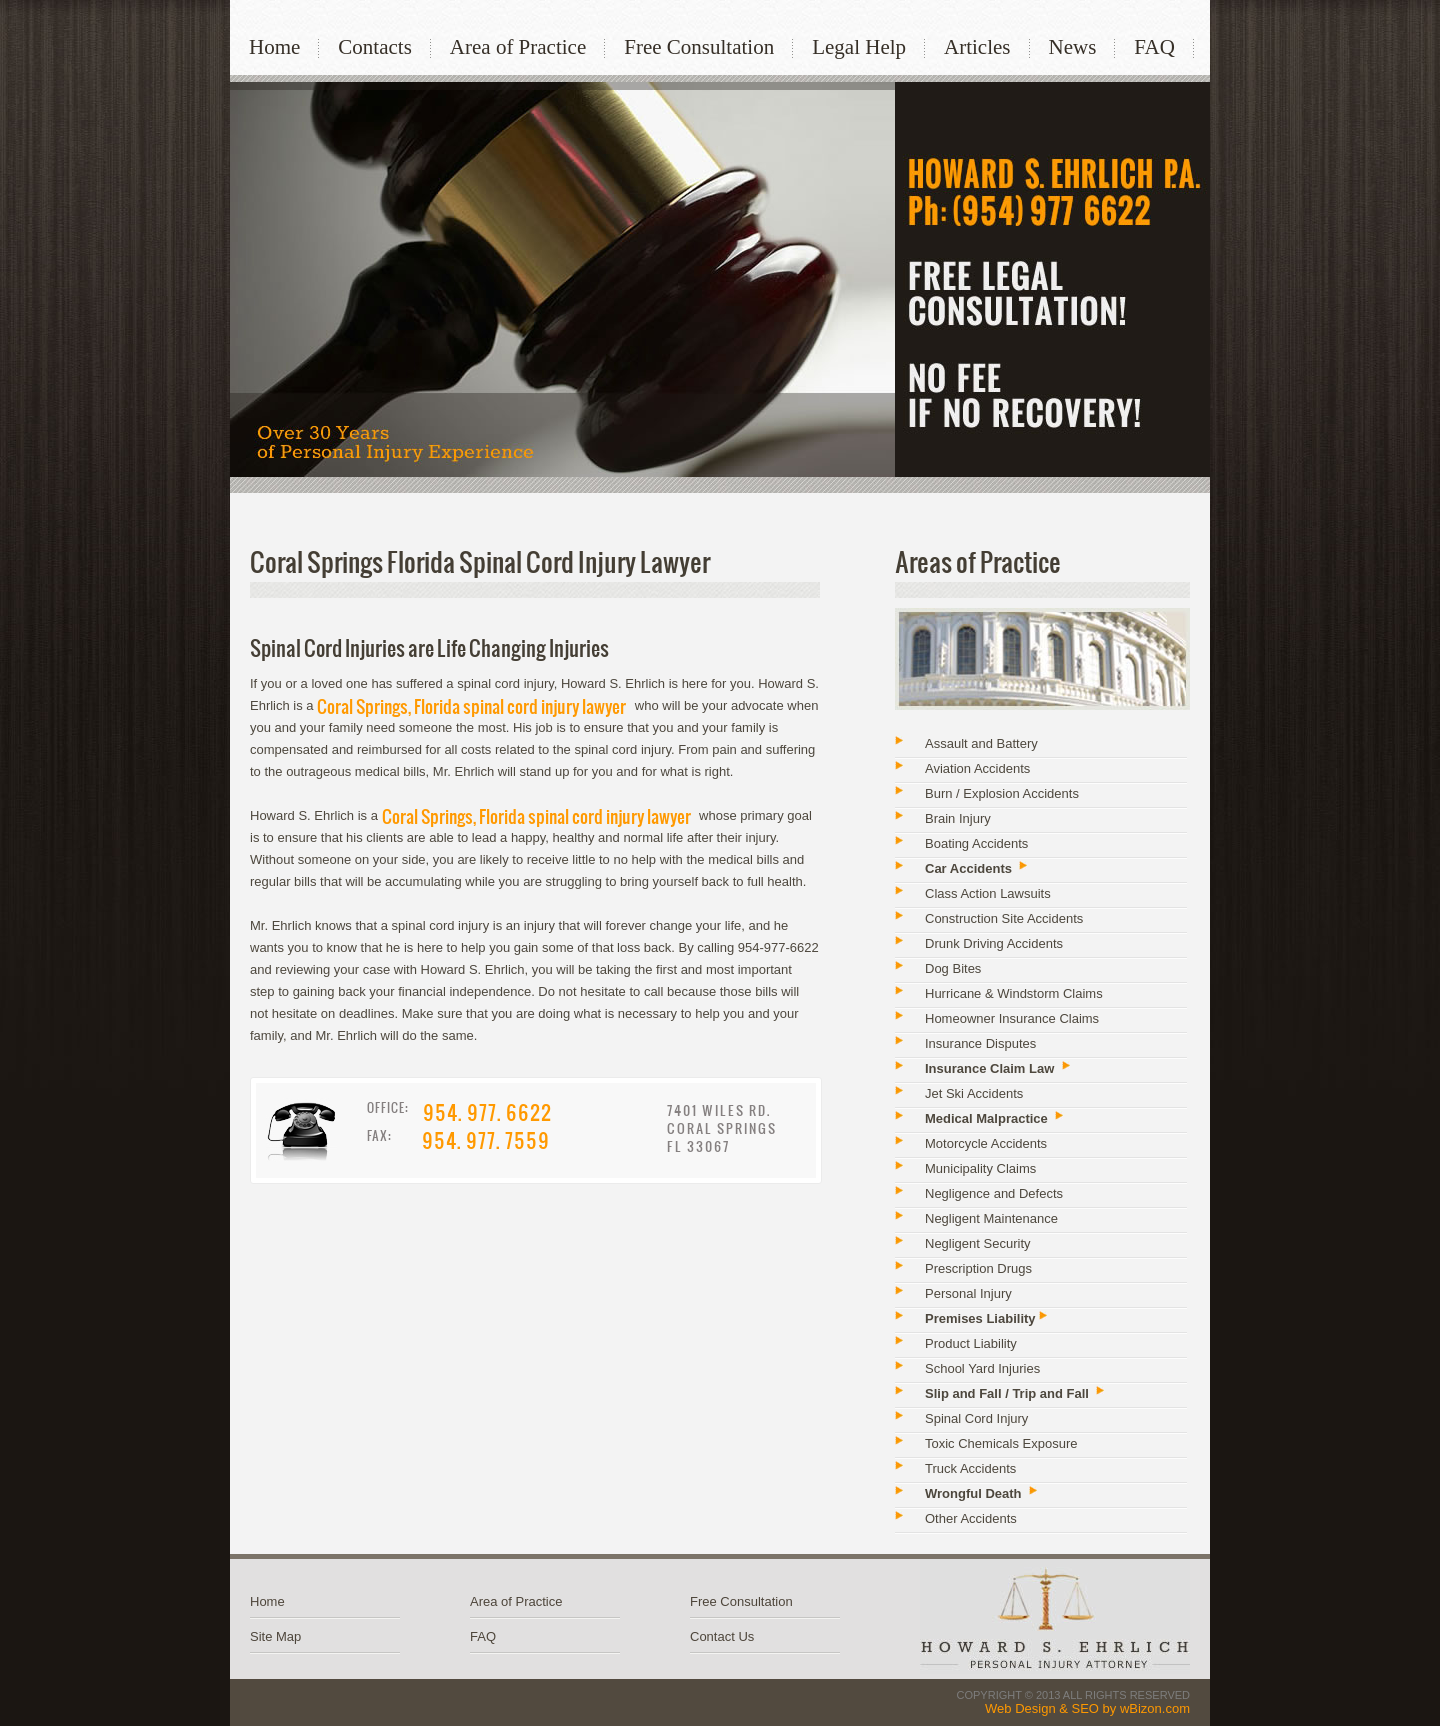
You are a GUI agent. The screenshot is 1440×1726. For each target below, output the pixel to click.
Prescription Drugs (978, 1268)
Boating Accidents (976, 843)
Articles (977, 47)
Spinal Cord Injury (976, 1418)
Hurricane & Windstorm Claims (1014, 993)
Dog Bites (953, 968)
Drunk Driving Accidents (994, 943)
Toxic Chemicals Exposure (1001, 1443)
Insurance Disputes (980, 1043)
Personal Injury (968, 1293)
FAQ (1154, 47)
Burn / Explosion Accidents (1002, 793)
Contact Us (722, 1636)
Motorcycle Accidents (986, 1143)
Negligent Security (978, 1243)
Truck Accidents (970, 1468)
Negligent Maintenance (991, 1218)
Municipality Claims (980, 1168)
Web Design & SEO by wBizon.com (1087, 1708)
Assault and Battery (981, 743)
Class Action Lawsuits (988, 893)
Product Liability (971, 1343)
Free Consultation (699, 47)
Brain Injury (958, 818)
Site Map (275, 1636)
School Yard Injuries (982, 1368)
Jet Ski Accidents (974, 1093)
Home (274, 47)
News (1073, 47)
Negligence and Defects (994, 1193)
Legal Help (859, 47)
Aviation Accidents (977, 768)
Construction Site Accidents (1004, 918)
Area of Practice (518, 47)
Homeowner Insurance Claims (1012, 1018)
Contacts (375, 47)
